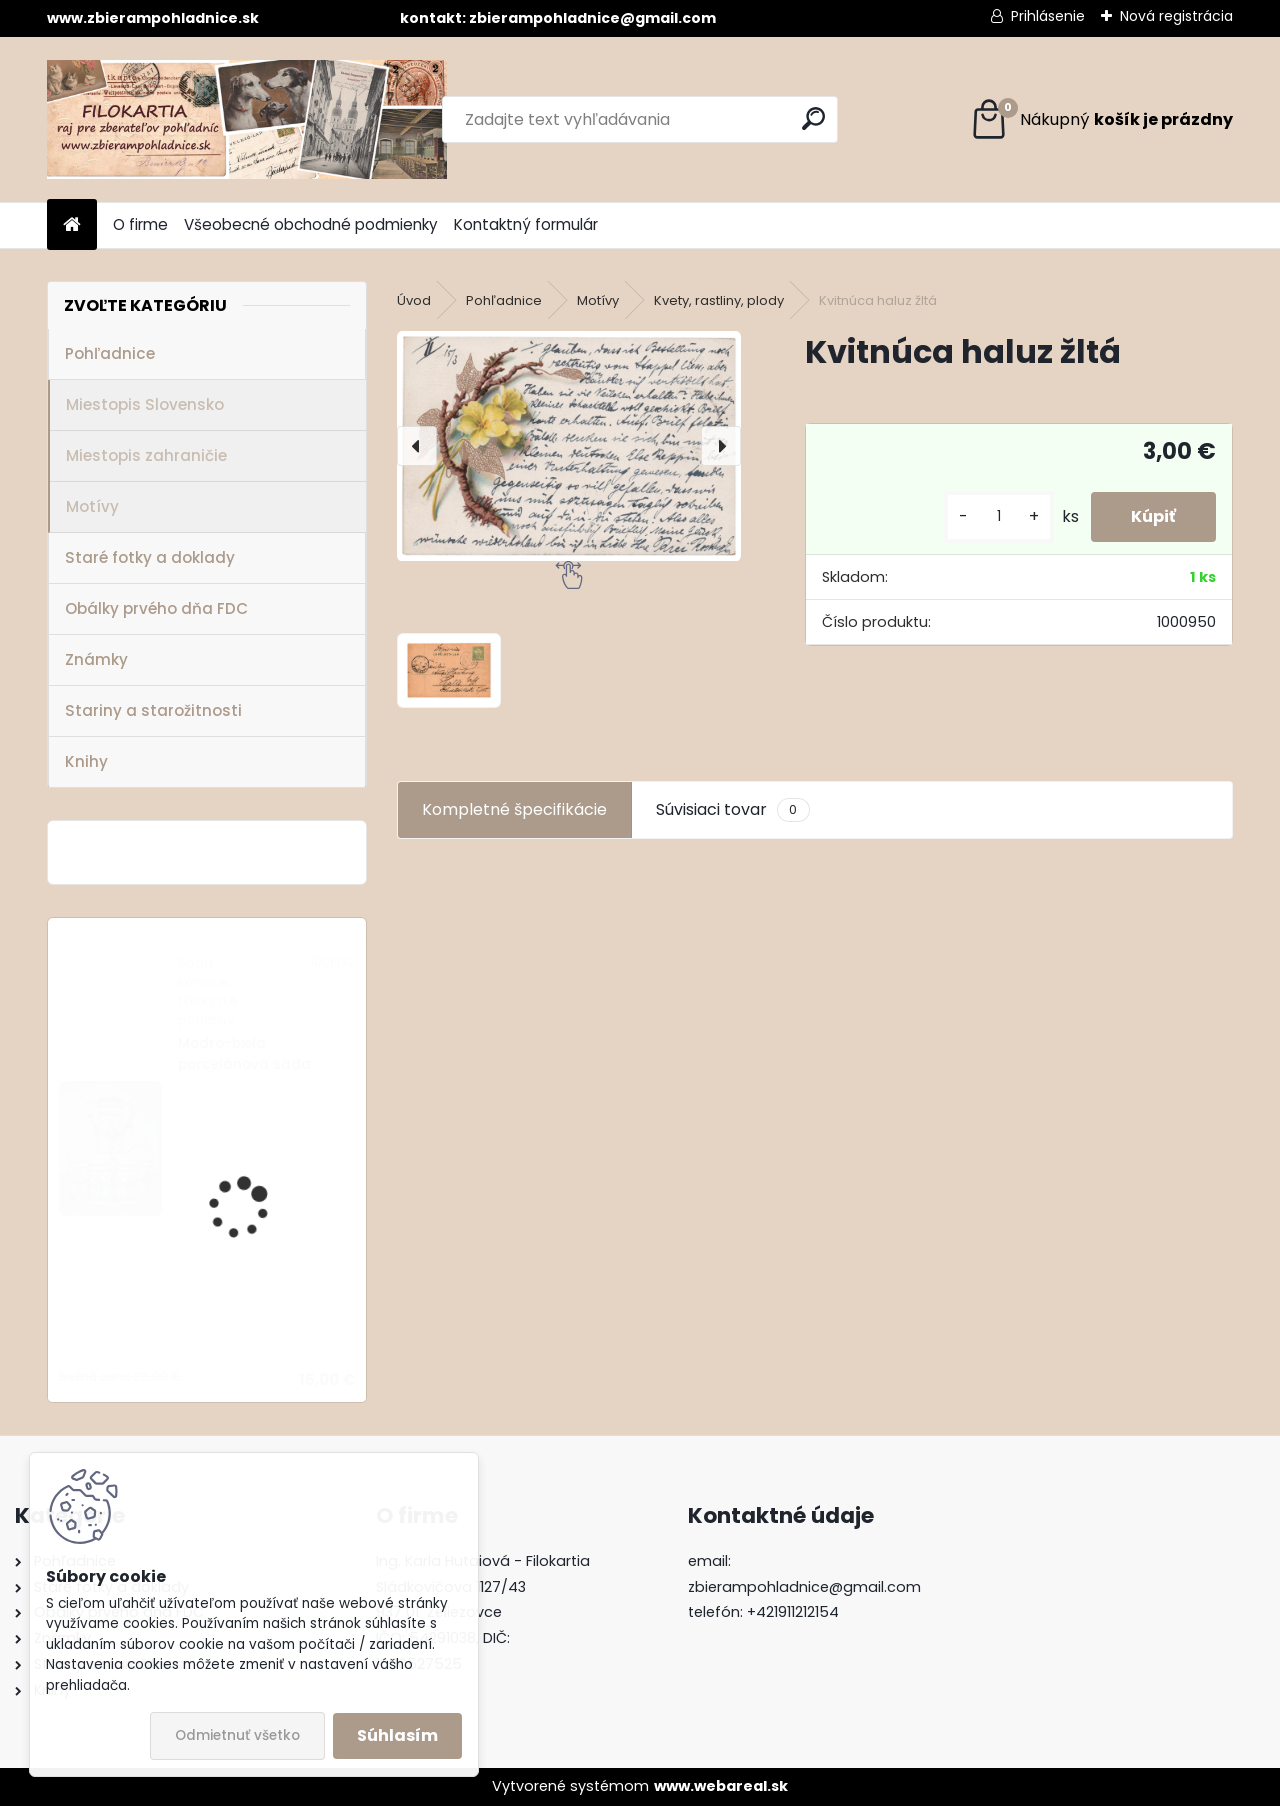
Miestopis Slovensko (145, 404)
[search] (813, 118)
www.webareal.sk (721, 1786)
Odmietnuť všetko (237, 1735)
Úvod (414, 300)
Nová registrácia (1176, 16)
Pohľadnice (110, 353)
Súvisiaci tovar (732, 810)
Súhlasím (397, 1735)
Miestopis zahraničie (146, 455)
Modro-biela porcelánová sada (244, 1053)
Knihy (86, 761)
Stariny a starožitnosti (153, 710)
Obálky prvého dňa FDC (156, 608)
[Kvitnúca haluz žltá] (569, 446)
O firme (140, 224)
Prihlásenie (1048, 16)
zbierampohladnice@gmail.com (804, 1587)
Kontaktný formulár (526, 224)
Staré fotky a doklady (150, 557)
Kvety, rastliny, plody (719, 300)
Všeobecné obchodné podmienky (311, 224)
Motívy (92, 506)
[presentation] (417, 446)
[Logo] (247, 119)
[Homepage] (72, 225)
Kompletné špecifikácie (514, 809)
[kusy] (999, 516)
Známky (96, 659)
